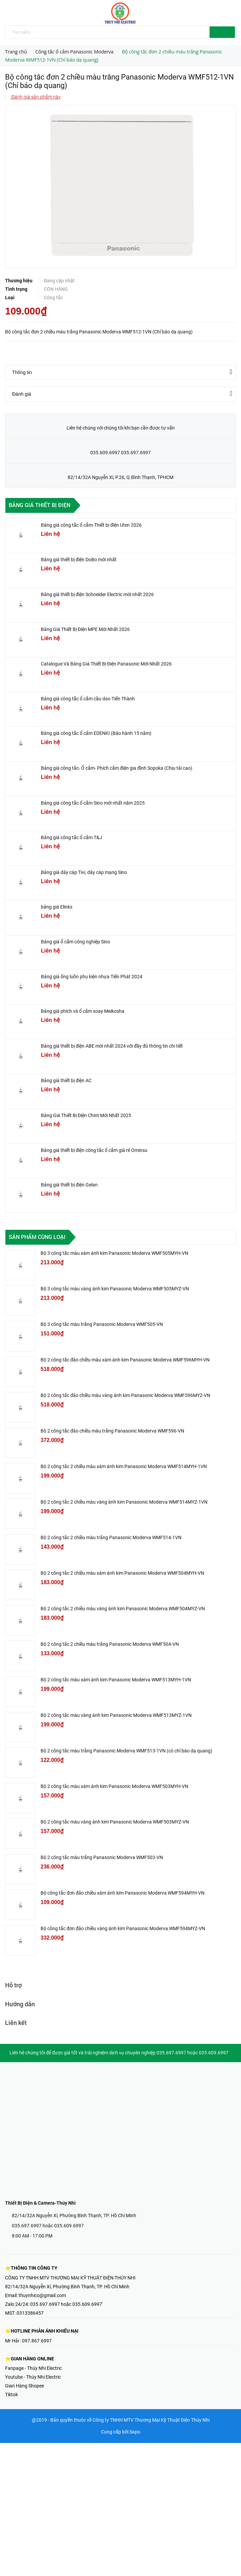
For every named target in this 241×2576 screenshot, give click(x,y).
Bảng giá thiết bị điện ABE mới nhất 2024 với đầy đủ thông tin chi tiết (112, 1046)
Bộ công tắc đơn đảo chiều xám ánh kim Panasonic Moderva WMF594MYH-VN (122, 1893)
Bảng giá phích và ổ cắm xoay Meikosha (82, 1011)
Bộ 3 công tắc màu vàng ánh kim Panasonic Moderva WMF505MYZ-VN (115, 1288)
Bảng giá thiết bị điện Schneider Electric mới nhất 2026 (97, 594)
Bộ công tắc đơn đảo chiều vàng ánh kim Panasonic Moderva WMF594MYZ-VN (123, 1928)
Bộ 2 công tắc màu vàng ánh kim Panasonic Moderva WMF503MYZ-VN (115, 1822)
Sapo (134, 2432)
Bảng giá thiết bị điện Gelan (69, 1184)
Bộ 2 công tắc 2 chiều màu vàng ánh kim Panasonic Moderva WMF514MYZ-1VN (124, 1502)
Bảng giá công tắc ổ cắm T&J (71, 837)
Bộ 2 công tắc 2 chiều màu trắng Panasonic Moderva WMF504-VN (110, 1644)
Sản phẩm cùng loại (37, 1237)
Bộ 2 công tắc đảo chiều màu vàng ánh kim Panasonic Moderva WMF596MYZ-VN (125, 1395)
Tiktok (11, 2394)
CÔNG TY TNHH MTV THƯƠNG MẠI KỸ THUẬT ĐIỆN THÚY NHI (70, 2277)
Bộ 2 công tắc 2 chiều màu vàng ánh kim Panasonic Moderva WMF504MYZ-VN (123, 1608)
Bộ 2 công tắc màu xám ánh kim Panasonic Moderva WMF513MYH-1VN (116, 1679)
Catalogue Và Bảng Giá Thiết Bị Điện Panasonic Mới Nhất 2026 (106, 664)
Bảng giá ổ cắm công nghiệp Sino (75, 941)
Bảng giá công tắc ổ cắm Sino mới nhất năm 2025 (93, 803)
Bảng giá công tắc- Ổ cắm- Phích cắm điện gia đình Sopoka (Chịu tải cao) (116, 768)
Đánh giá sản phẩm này (35, 97)
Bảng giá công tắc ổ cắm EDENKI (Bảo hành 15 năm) (96, 733)
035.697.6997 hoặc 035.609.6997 (48, 2225)
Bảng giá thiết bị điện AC (66, 1080)
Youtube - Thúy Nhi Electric (33, 2377)
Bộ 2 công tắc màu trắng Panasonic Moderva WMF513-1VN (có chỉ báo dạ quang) (126, 1750)
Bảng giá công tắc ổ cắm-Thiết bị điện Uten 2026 (91, 525)
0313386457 (30, 2313)
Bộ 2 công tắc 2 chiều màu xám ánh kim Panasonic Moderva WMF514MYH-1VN (124, 1466)
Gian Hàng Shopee (24, 2385)
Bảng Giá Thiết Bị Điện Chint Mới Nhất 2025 (86, 1115)
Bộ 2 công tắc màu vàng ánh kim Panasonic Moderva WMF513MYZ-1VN (116, 1715)
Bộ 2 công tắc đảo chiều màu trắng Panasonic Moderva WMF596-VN (112, 1431)
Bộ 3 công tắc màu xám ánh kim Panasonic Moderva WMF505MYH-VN (114, 1253)
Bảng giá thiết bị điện (39, 505)
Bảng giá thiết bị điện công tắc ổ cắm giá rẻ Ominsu (94, 1150)
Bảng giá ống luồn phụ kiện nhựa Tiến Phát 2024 (91, 976)
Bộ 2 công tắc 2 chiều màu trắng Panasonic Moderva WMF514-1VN (111, 1537)
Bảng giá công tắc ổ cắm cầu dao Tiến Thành (88, 698)
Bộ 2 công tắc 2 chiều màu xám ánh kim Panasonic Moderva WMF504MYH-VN (122, 1573)
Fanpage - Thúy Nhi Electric (33, 2368)
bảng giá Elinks (56, 907)
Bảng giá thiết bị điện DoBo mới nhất (79, 559)
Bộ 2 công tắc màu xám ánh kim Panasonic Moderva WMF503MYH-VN (114, 1786)
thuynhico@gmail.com (42, 2295)
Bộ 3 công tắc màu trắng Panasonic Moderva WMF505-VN (102, 1324)
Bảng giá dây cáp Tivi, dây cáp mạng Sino (84, 872)
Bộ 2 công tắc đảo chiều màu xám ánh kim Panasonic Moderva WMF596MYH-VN (125, 1359)
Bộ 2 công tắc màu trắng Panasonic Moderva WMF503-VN (102, 1857)
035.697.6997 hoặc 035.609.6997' (66, 2304)
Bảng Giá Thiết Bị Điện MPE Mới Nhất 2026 (85, 629)
